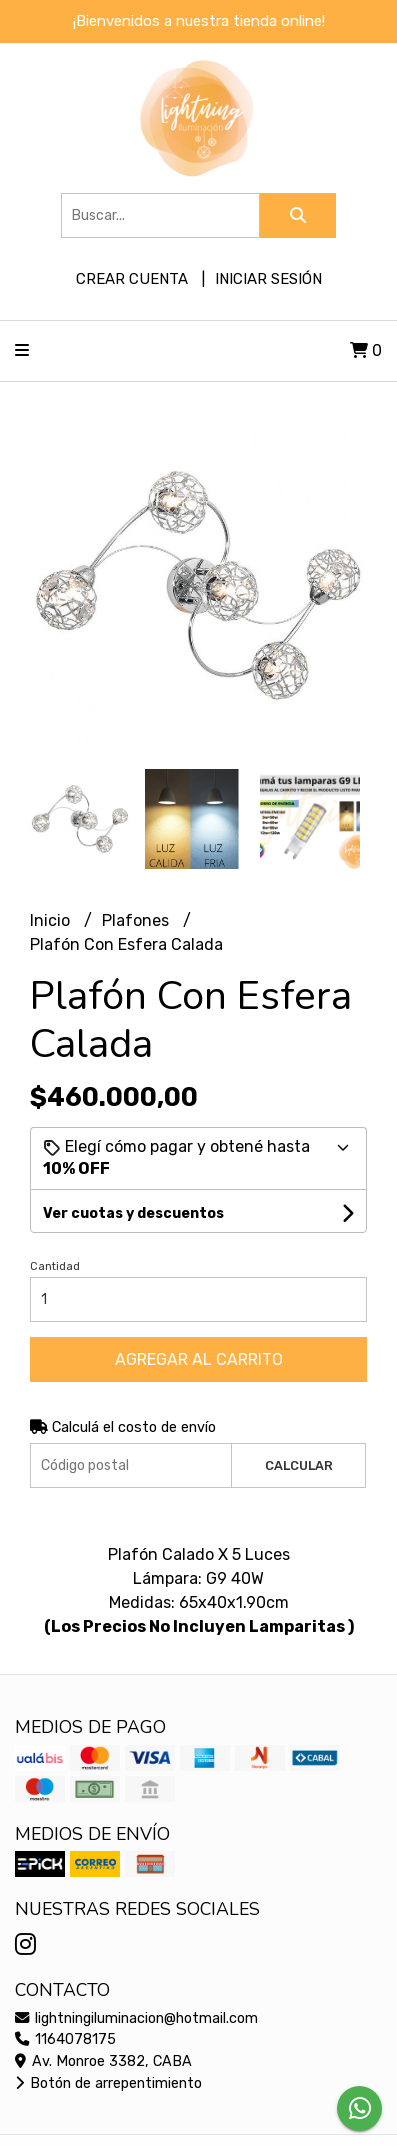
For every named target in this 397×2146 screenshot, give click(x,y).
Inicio (52, 920)
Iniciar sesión (268, 279)
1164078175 (65, 2039)
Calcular (299, 1465)
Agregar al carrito (199, 1359)
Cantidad (55, 1266)
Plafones (137, 920)
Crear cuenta (132, 279)
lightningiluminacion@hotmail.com (136, 2018)
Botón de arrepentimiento (108, 2083)
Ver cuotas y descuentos (133, 1213)
